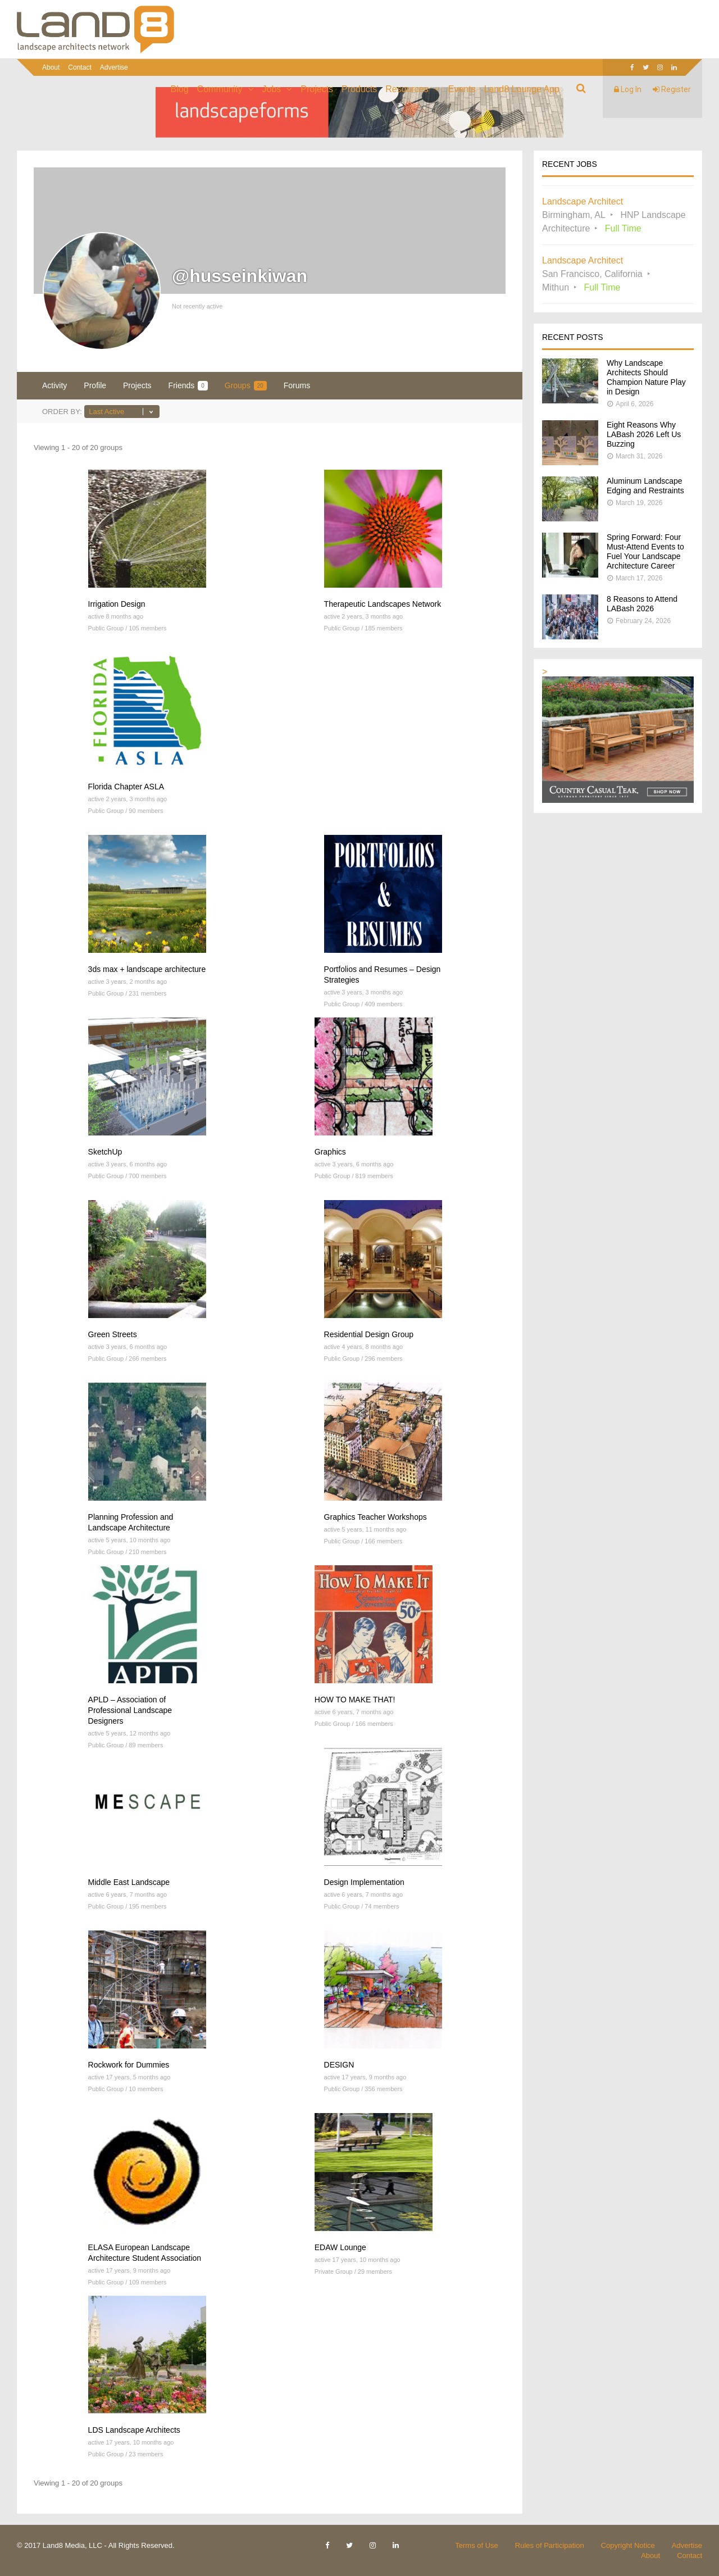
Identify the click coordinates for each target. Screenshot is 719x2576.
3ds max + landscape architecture (147, 969)
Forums (297, 385)
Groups (246, 385)
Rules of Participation (549, 2545)
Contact (79, 67)
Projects (317, 89)
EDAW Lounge (340, 2247)
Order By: (62, 411)
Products (359, 89)
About (51, 67)
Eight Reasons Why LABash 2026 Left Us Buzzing (644, 434)
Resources (406, 89)
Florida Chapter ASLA (126, 786)
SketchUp (105, 1151)
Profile (95, 385)
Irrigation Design (116, 603)
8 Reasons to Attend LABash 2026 (642, 603)
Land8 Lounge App (521, 89)
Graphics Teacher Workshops (375, 1516)
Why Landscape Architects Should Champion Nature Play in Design (646, 377)
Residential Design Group (369, 1334)
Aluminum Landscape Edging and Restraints (645, 485)
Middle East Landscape (129, 1882)
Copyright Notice (628, 2545)
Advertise (114, 67)
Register (672, 89)
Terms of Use (476, 2545)
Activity (54, 385)
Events (462, 89)
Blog (180, 89)
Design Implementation (364, 1882)
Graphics (330, 1151)
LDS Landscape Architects (134, 2429)
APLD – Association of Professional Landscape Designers (130, 1710)
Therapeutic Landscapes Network (383, 603)
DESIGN (339, 2064)
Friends (188, 385)
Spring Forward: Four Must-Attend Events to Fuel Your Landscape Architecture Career (645, 551)
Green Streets (112, 1334)
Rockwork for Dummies (129, 2064)
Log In (627, 89)
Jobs (271, 89)
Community (220, 89)
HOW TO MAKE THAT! (355, 1699)
